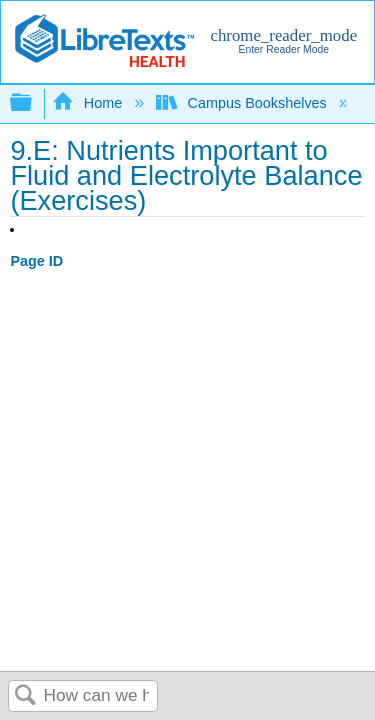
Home (89, 103)
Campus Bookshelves (243, 103)
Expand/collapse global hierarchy (34, 103)
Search (26, 696)
